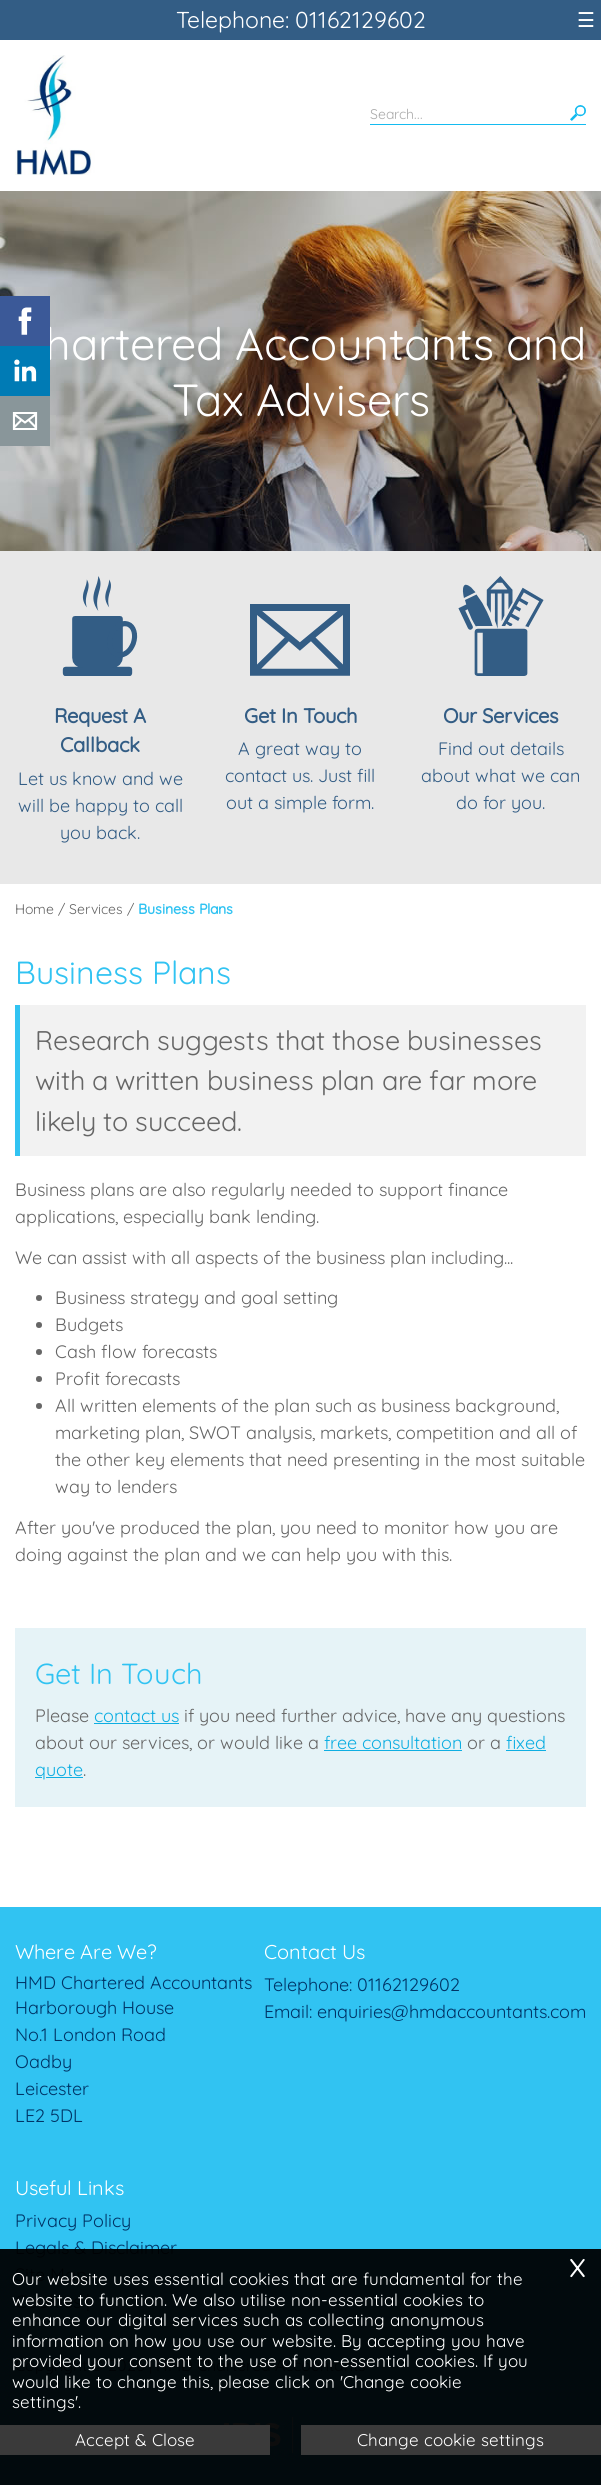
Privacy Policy (73, 2220)
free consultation (393, 1742)
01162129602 (408, 1984)
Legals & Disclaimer (96, 2247)
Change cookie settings (450, 2439)
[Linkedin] (25, 389)
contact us (136, 1715)
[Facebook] (25, 339)
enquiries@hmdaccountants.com (451, 2011)
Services (96, 909)
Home (34, 909)
